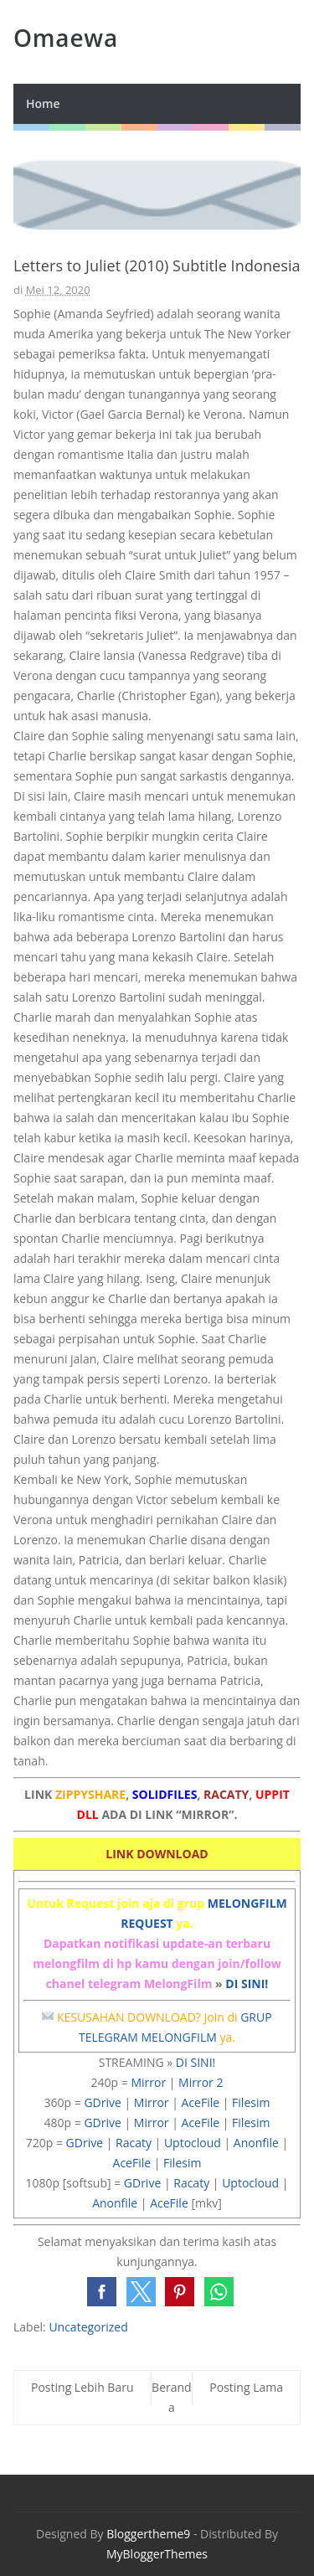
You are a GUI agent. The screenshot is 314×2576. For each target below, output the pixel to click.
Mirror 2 (200, 2082)
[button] (101, 2291)
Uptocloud (192, 2143)
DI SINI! (246, 1983)
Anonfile (256, 2143)
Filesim (251, 2102)
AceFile (201, 2102)
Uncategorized (88, 2327)
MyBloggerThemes (157, 2554)
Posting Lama (246, 2387)
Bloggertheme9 (148, 2534)
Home (43, 103)
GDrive (102, 2102)
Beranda (172, 2397)
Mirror (148, 2082)
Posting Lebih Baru (82, 2387)
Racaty (134, 2143)
